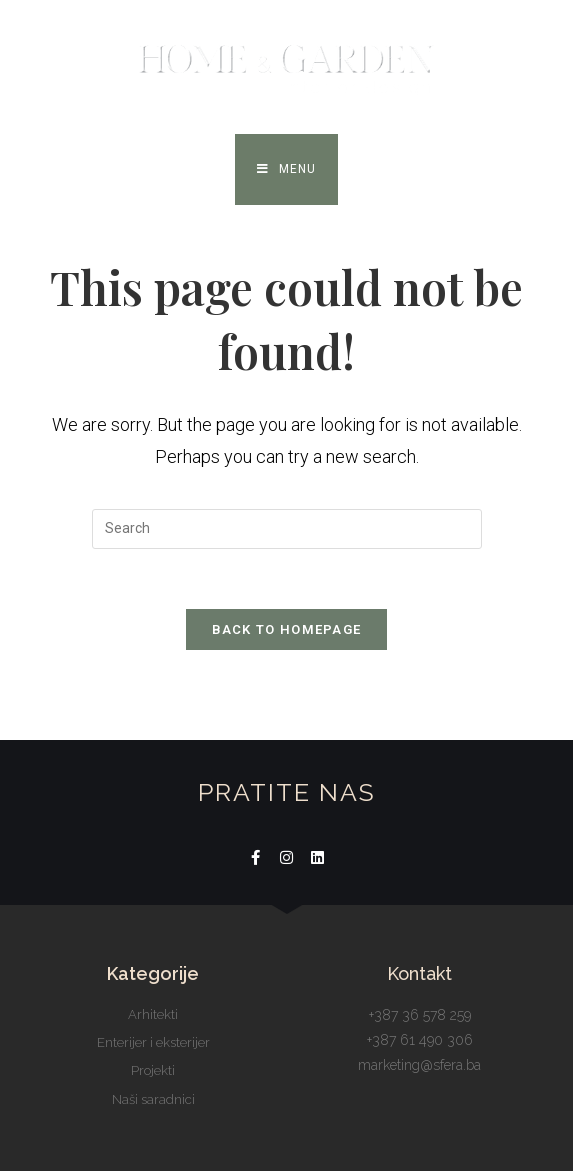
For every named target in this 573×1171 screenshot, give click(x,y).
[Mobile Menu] (286, 169)
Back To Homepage (287, 629)
